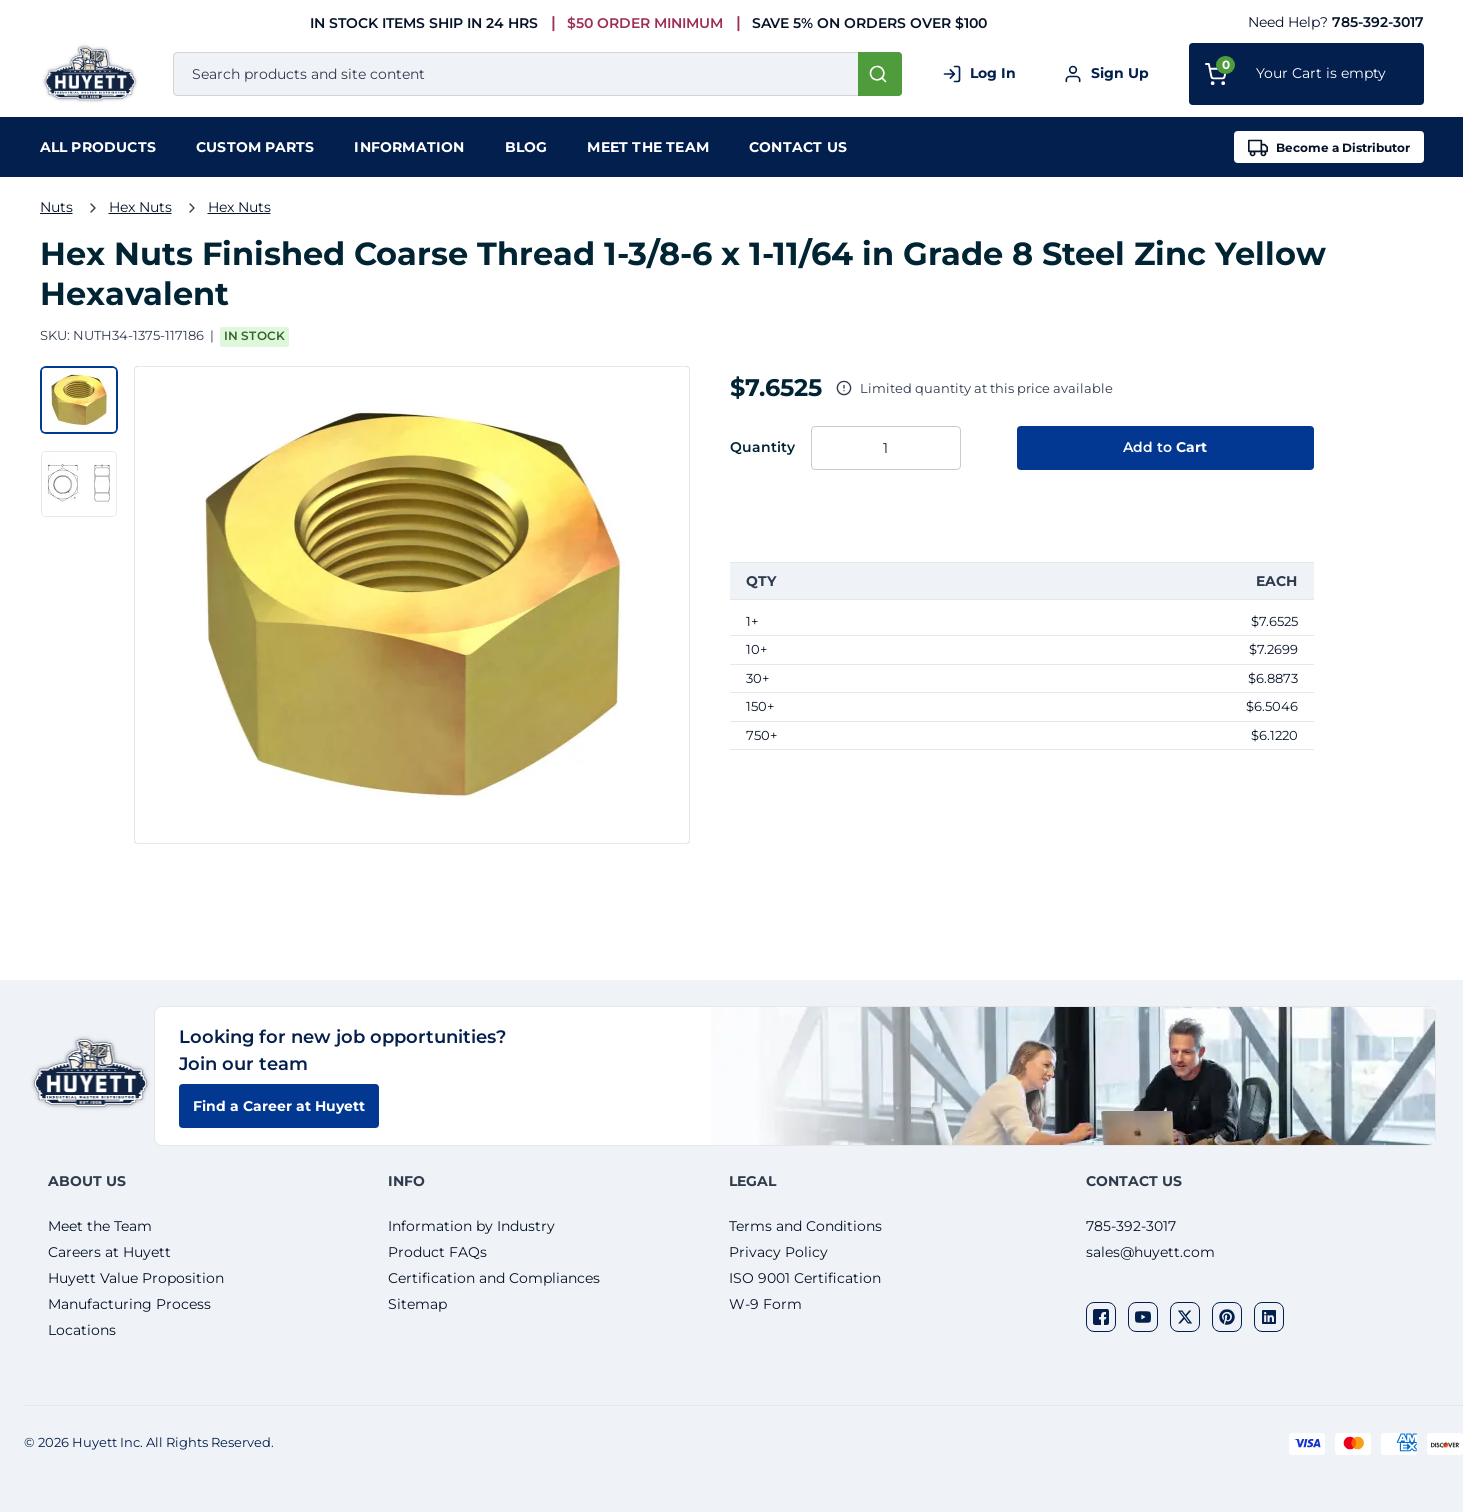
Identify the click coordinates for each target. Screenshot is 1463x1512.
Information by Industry (471, 1226)
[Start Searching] (880, 74)
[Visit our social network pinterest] (1227, 1317)
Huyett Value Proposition (136, 1278)
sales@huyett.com (1150, 1252)
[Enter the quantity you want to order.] (886, 448)
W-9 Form (765, 1304)
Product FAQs (437, 1252)
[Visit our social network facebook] (1101, 1317)
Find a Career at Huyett (279, 1106)
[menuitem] (98, 147)
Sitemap (417, 1304)
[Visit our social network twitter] (1185, 1317)
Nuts (56, 207)
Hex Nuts (140, 207)
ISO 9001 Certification (805, 1278)
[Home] (94, 73)
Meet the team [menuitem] (648, 147)
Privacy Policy (778, 1252)
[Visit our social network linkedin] (1269, 1317)
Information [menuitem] (409, 147)
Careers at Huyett (109, 1252)
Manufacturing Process (129, 1304)
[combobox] (537, 74)
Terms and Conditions (805, 1226)
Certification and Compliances (494, 1278)
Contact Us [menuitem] (798, 147)
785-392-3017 (1378, 22)
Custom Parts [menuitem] (255, 147)
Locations (82, 1330)
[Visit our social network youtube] (1143, 1317)
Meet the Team (100, 1226)
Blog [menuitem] (526, 147)
